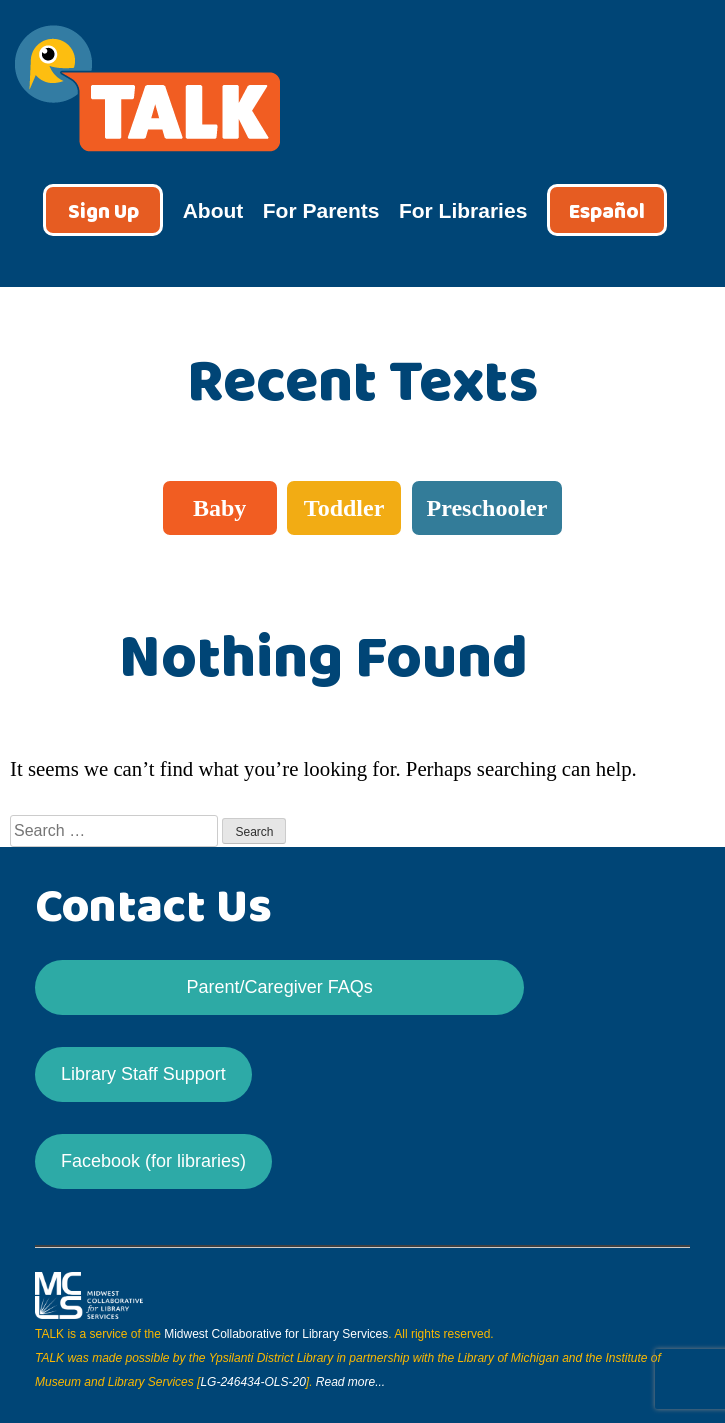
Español (607, 212)
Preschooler (487, 508)
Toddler (344, 508)
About (213, 210)
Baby (219, 508)
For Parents (321, 210)
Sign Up (103, 212)
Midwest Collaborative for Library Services (276, 1334)
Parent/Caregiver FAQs (280, 987)
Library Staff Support (143, 1074)
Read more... (350, 1382)
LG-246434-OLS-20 (252, 1382)
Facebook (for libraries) (153, 1161)
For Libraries (463, 210)
